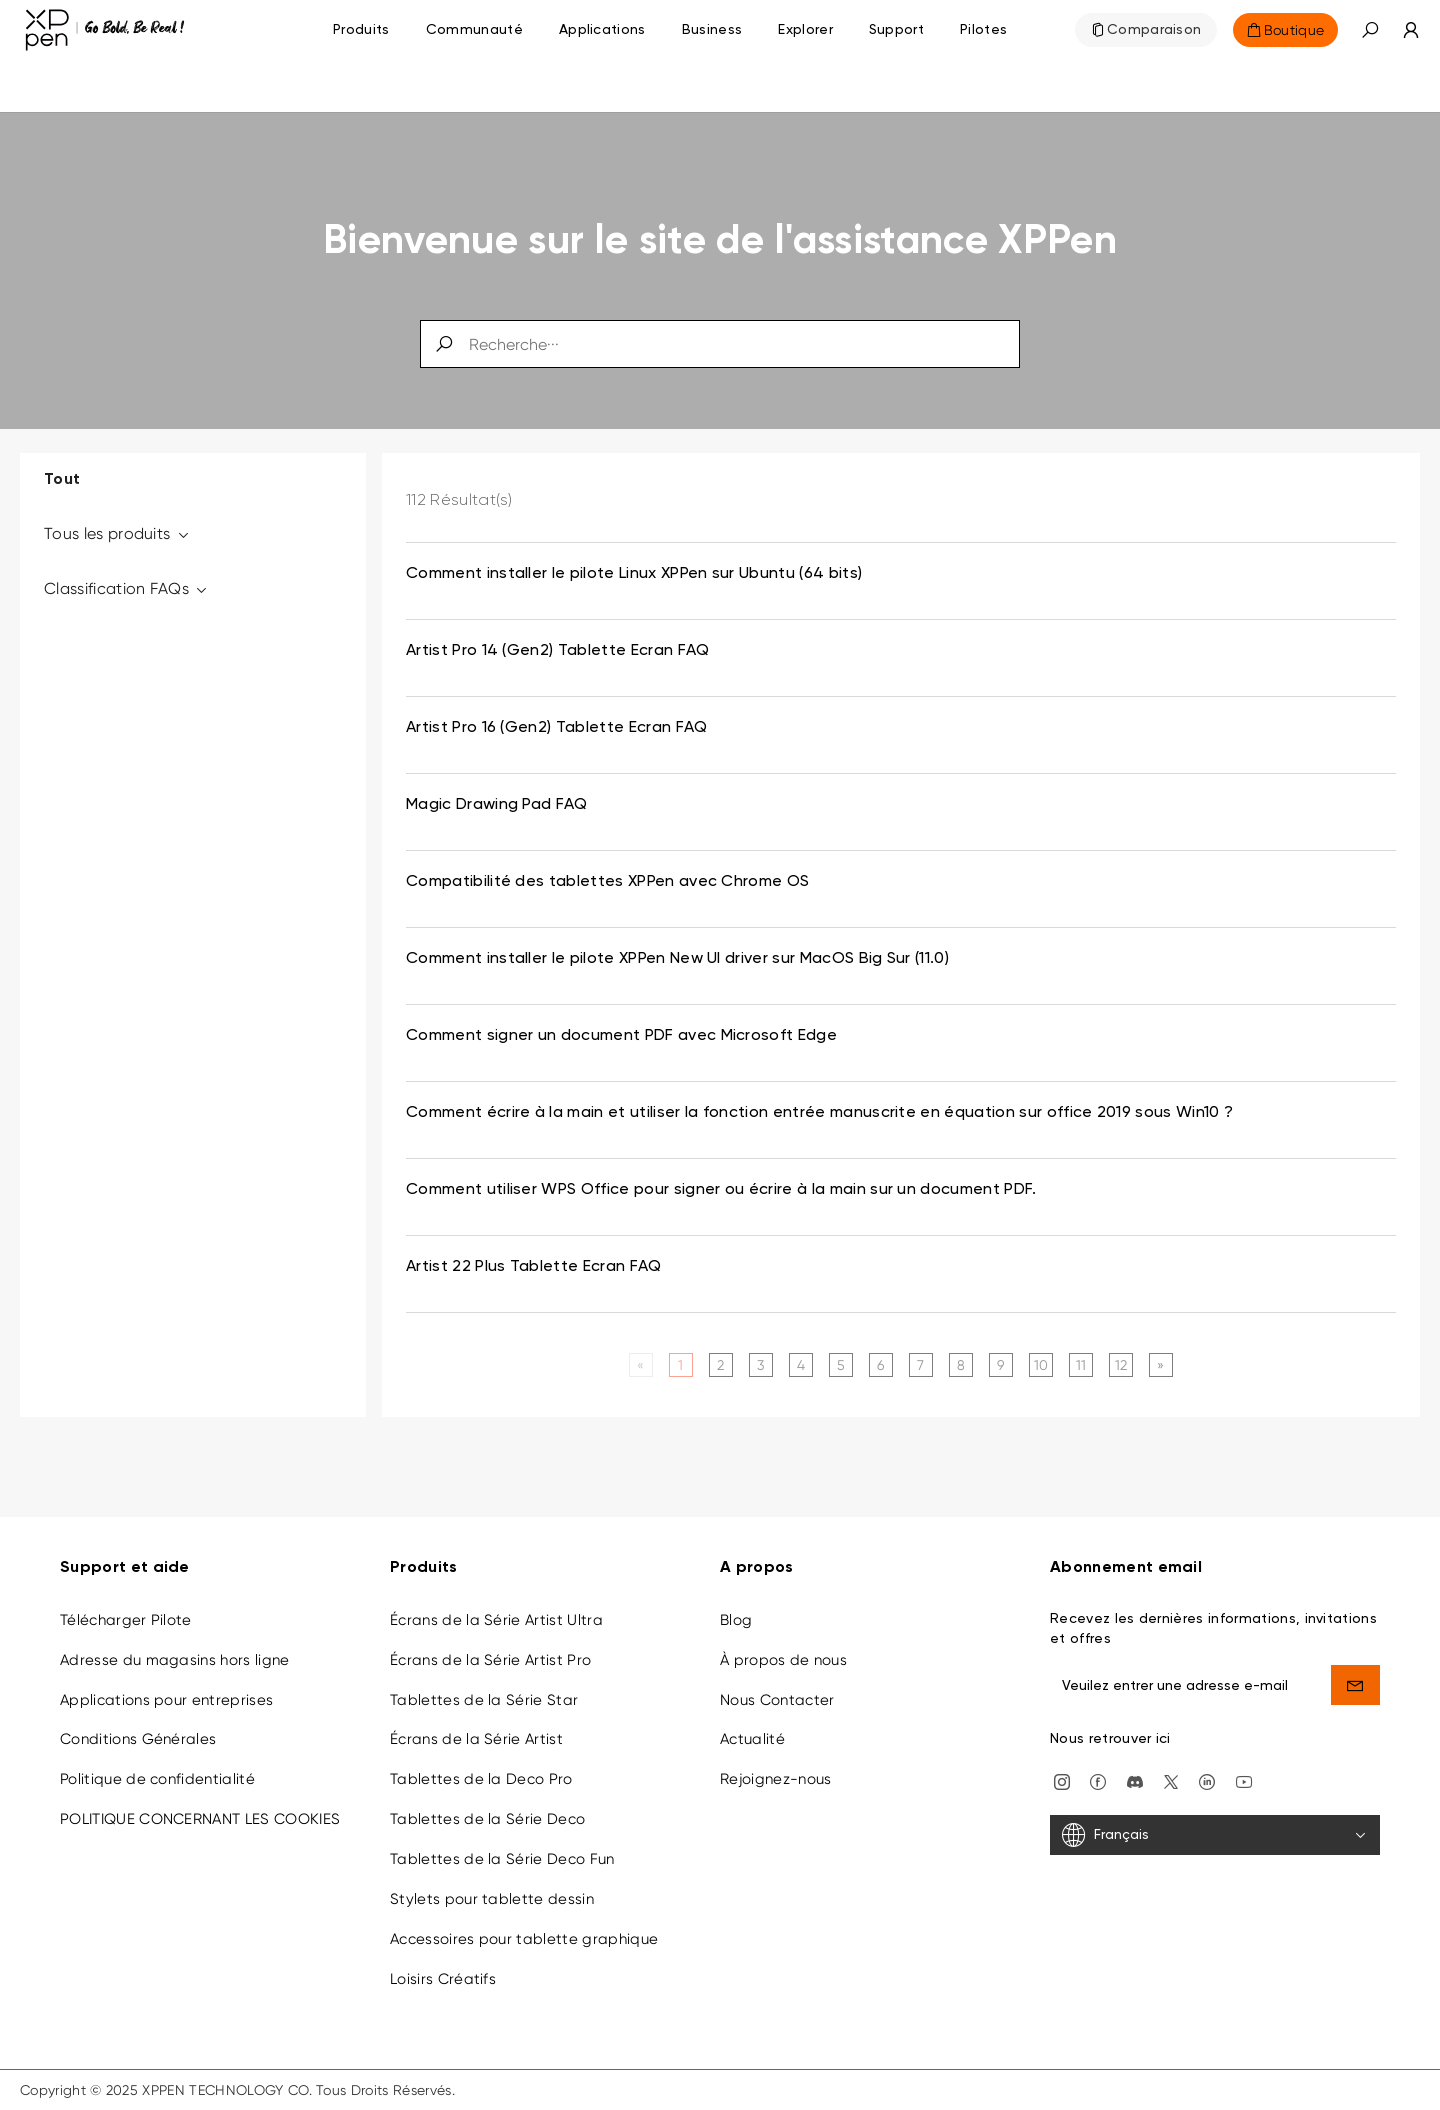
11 (1081, 1365)
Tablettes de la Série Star (484, 1700)
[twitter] (1171, 1780)
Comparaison (1154, 30)
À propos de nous (783, 1660)
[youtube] (1244, 1780)
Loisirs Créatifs (443, 1979)
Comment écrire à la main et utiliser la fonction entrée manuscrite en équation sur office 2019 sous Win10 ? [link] (819, 1113)
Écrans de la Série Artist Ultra (496, 1620)
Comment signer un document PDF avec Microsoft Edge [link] (621, 1036)
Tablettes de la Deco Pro (481, 1779)
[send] (1356, 1685)
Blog (736, 1620)
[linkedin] (1207, 1780)
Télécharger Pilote (126, 1620)
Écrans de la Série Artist (476, 1739)
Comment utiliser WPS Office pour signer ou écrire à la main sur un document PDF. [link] (721, 1190)
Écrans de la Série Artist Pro (490, 1660)
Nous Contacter (777, 1700)
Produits (361, 30)
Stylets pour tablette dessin (492, 1899)
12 (1121, 1365)
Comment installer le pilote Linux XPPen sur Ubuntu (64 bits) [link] (634, 574)
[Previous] (640, 1365)
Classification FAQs (127, 588)
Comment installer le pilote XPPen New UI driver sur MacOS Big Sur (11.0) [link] (677, 959)
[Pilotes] (983, 30)
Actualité (752, 1739)
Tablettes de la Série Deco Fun (502, 1859)
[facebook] (1098, 1780)
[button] (1370, 30)
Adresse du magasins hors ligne (175, 1660)
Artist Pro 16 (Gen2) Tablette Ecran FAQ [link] (556, 728)
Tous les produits (117, 533)
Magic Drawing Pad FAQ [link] (497, 805)
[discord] (1135, 1780)
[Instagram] (1062, 1780)
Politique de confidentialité (157, 1779)
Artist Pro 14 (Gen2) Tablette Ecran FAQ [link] (557, 651)
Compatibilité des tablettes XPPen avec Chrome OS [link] (607, 882)
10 (1041, 1365)
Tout (62, 480)
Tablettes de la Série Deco (487, 1819)
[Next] (1160, 1365)
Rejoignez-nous (775, 1779)
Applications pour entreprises (166, 1700)
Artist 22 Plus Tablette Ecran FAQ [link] (534, 1267)
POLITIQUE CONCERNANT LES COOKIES (200, 1819)
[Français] (1215, 1835)
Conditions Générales (138, 1739)
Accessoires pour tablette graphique (524, 1939)
